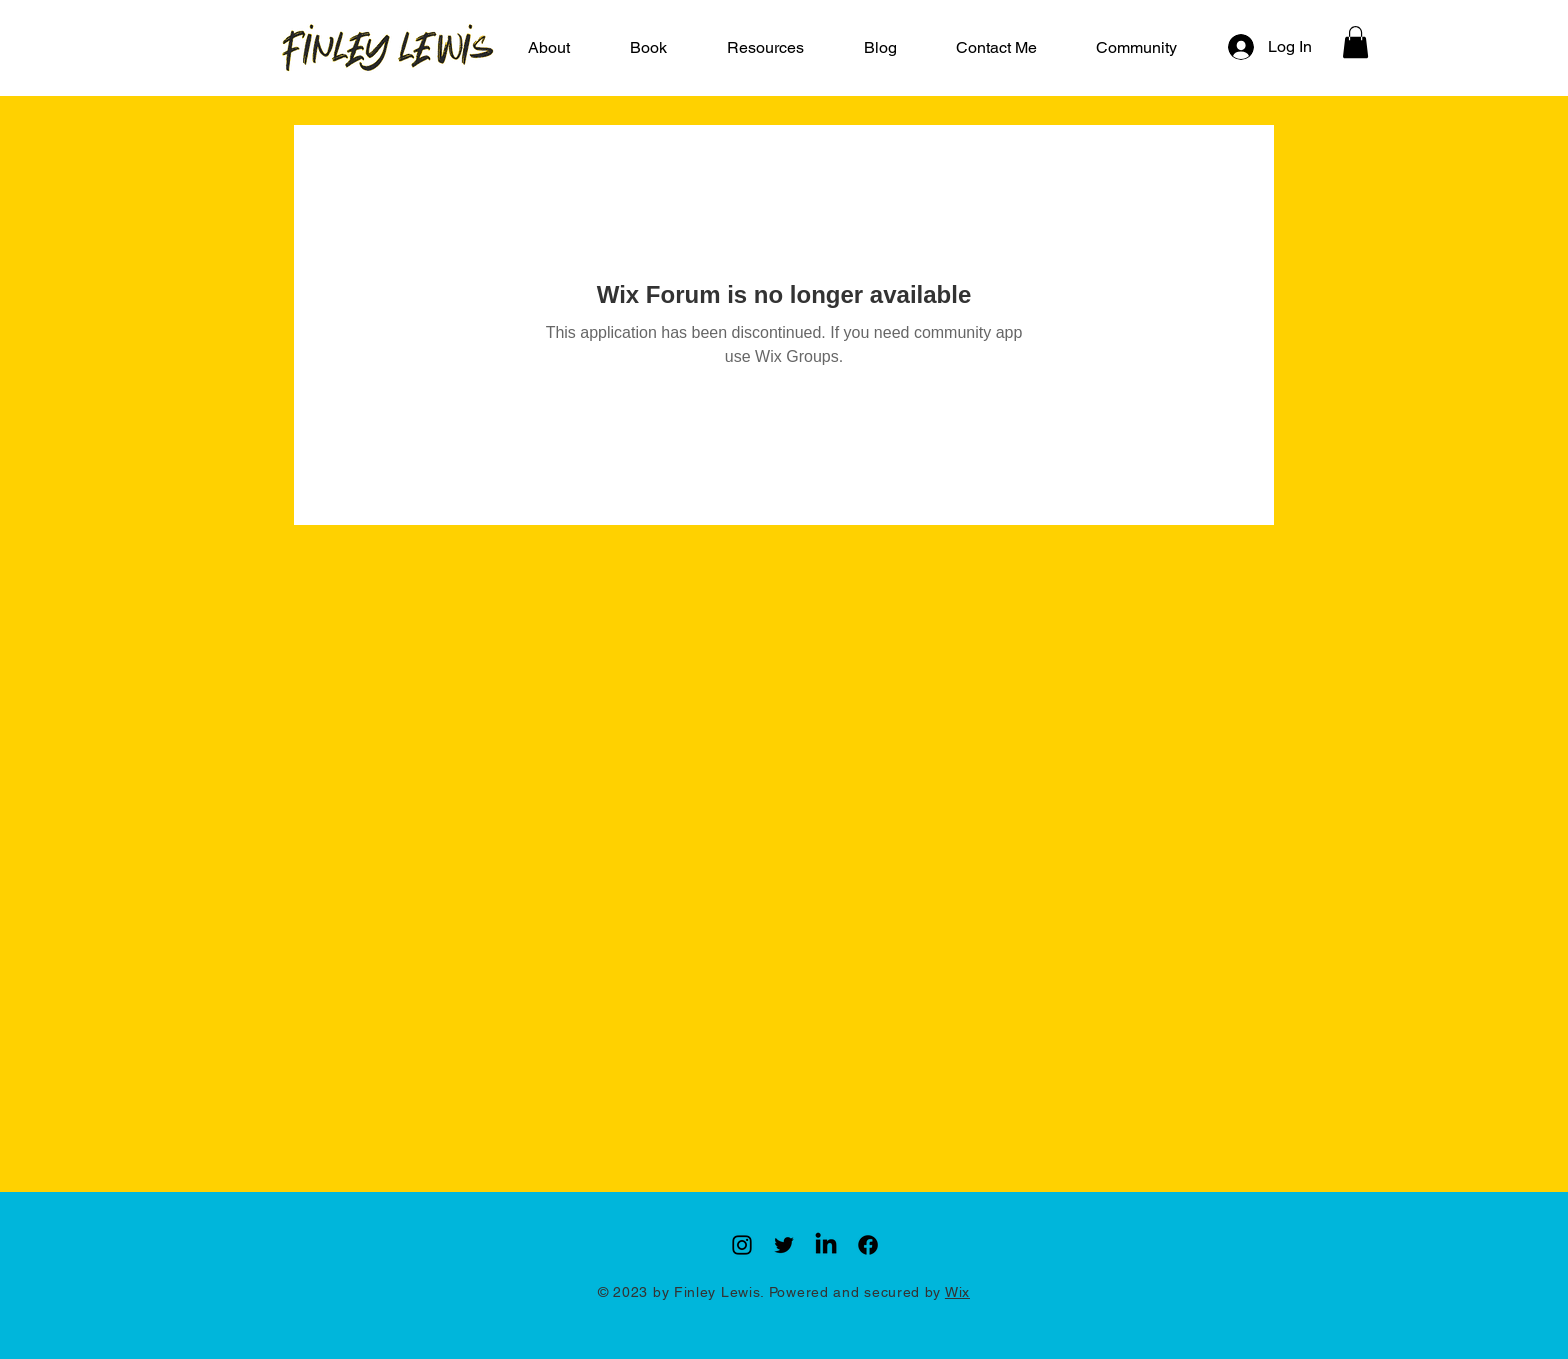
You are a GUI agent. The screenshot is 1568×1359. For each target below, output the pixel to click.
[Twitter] (784, 1245)
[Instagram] (742, 1245)
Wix (957, 1292)
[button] (765, 48)
